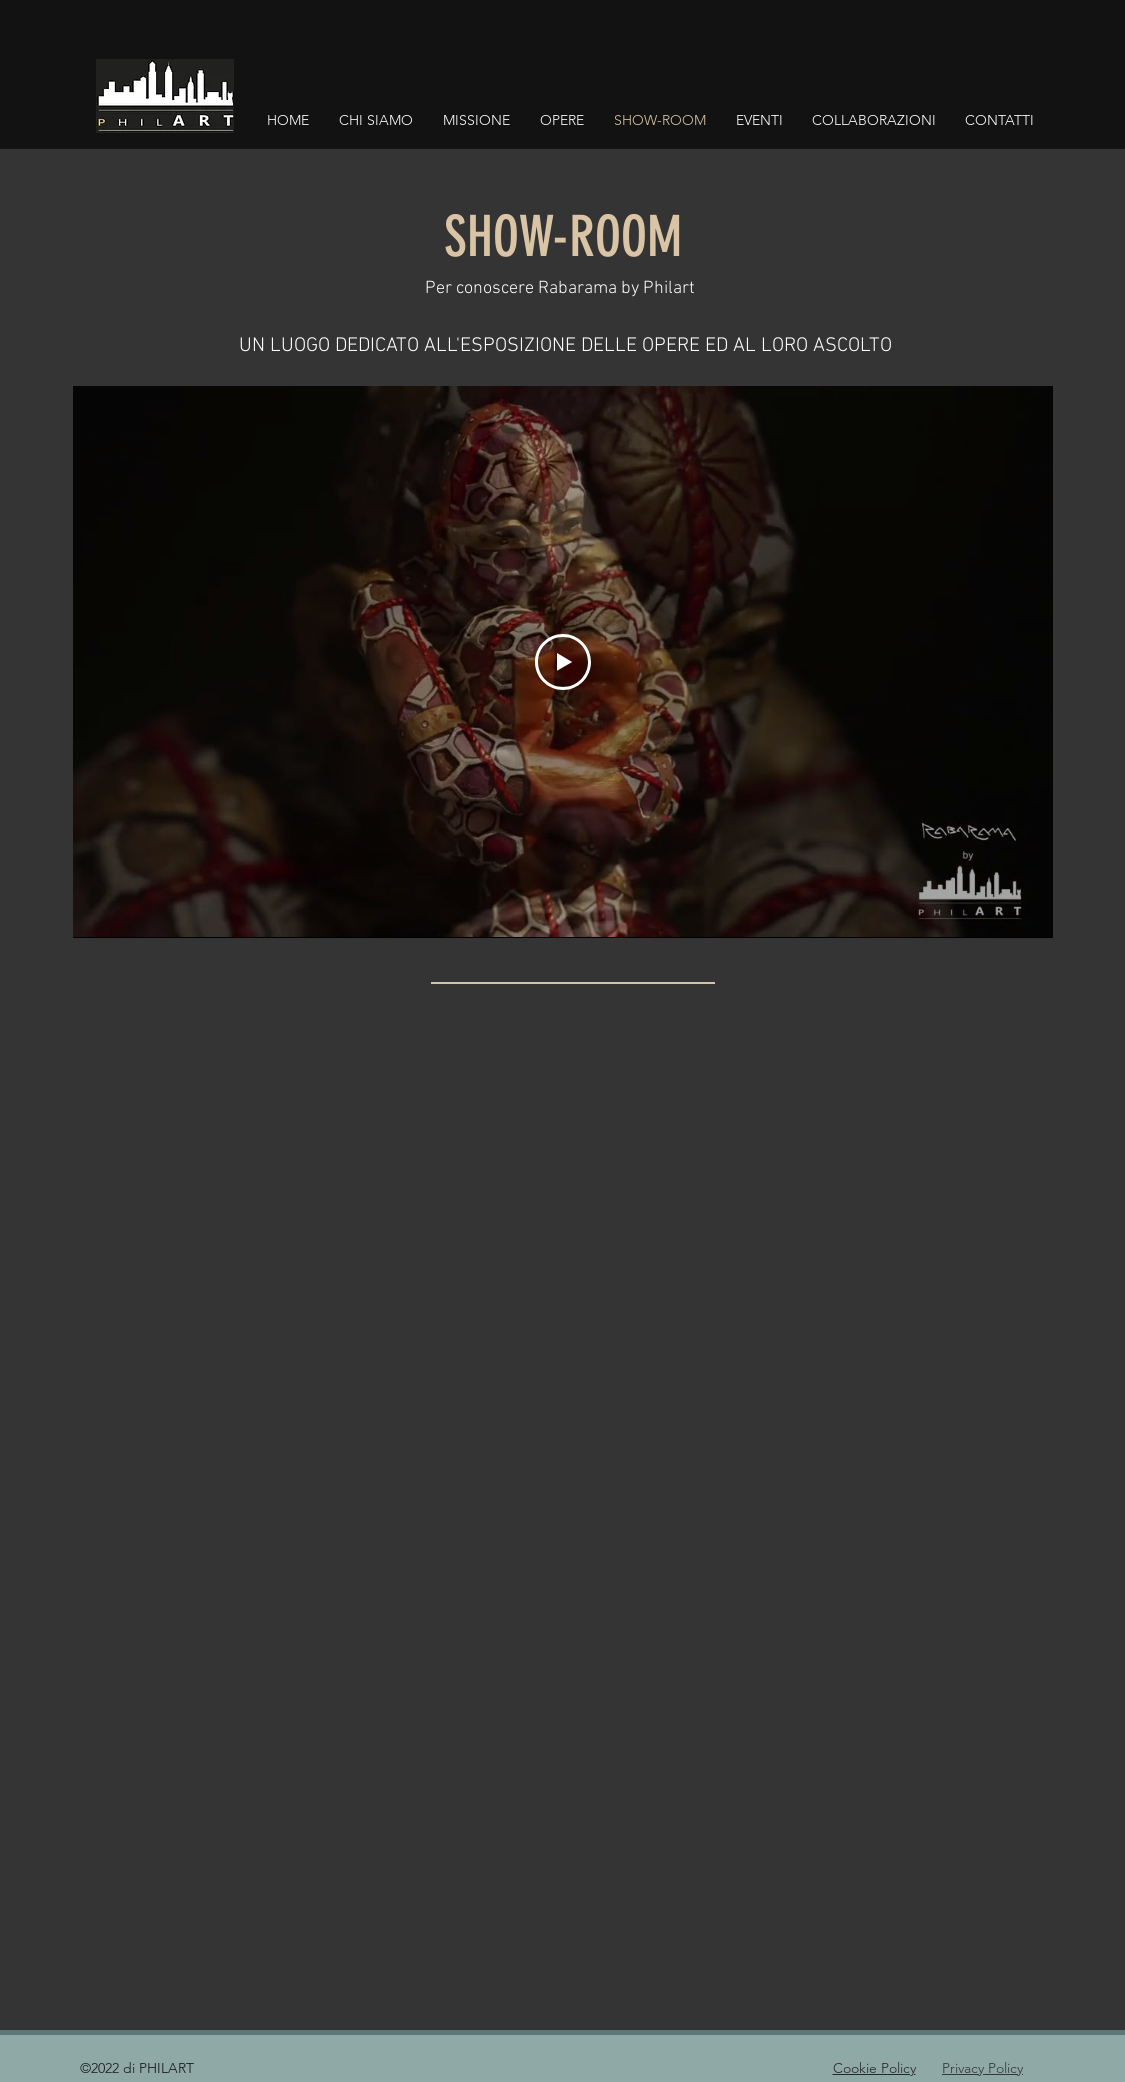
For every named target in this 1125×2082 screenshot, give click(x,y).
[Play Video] (563, 662)
